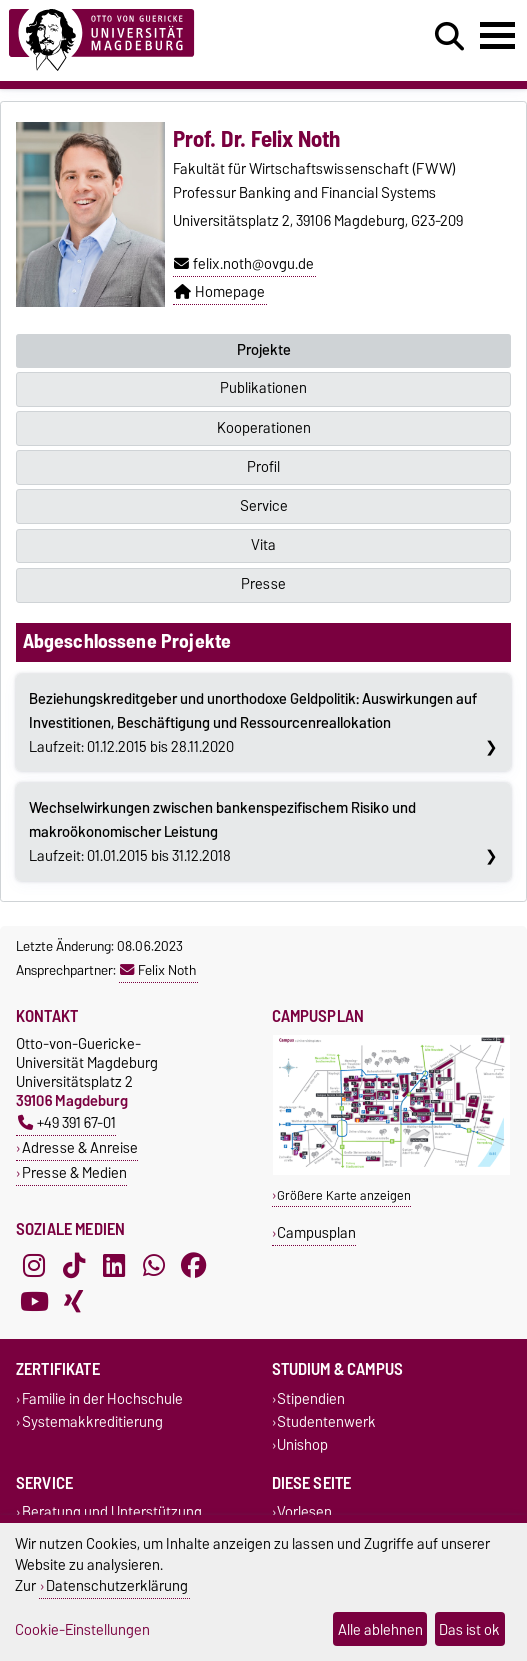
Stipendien (311, 1398)
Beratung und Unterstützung (112, 1512)
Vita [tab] (263, 545)
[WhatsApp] (154, 1265)
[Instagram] (34, 1265)
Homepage (219, 292)
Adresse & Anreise (80, 1147)
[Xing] (74, 1301)
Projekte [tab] (264, 350)
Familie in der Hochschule (102, 1398)
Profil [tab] (263, 467)
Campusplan (316, 1232)
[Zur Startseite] (161, 40)
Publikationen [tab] (263, 388)
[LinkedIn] (114, 1265)
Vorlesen (304, 1512)
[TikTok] (74, 1265)
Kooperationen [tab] (264, 428)
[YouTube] (34, 1301)
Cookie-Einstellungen (82, 1629)
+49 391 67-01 (67, 1122)
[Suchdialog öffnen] (449, 37)
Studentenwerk (326, 1421)
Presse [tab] (263, 584)
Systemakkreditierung (92, 1421)
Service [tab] (264, 506)
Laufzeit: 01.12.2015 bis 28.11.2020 (253, 723)
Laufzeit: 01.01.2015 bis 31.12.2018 (222, 832)
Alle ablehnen (380, 1629)
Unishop (302, 1445)
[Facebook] (194, 1265)
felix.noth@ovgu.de (244, 264)
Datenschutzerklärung (117, 1585)
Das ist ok (469, 1629)
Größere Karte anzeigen (344, 1195)
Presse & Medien (74, 1172)
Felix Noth (158, 970)
